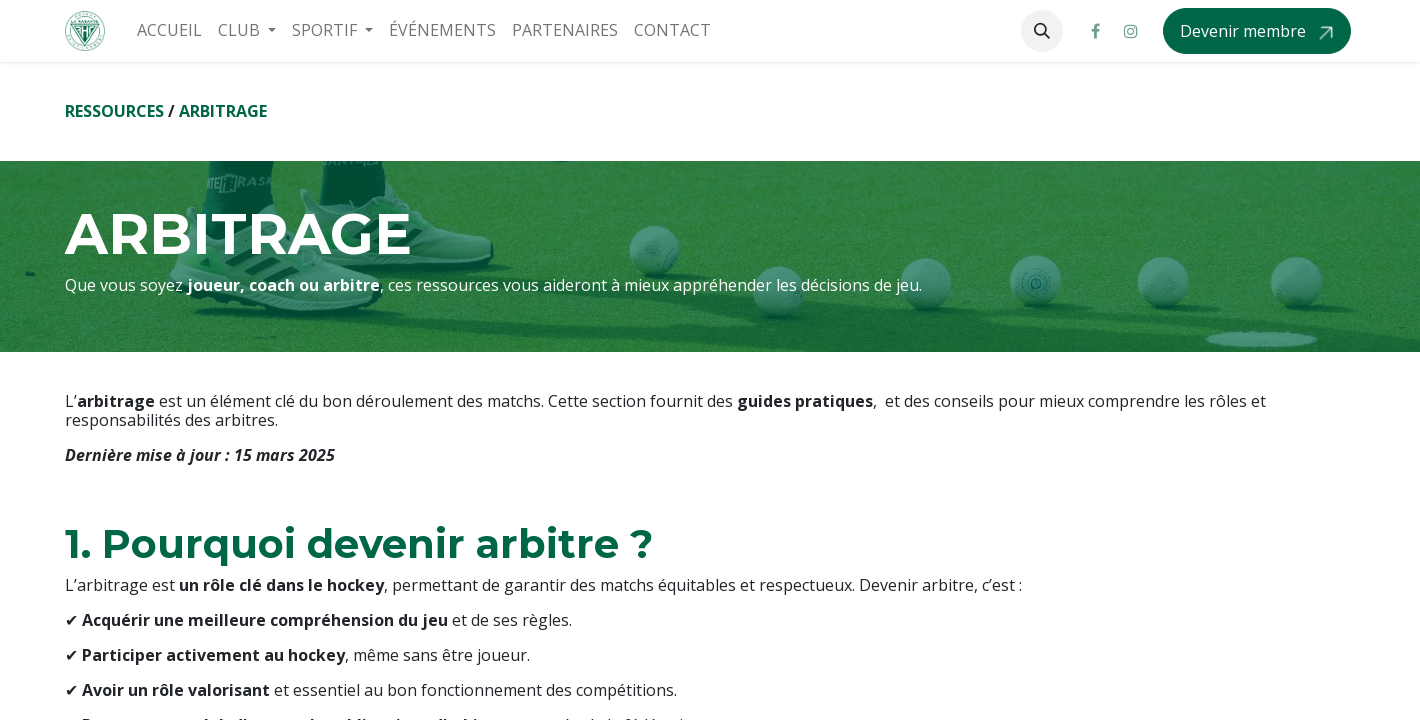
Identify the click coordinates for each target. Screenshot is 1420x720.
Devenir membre (1245, 31)
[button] (1042, 31)
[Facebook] (1095, 31)
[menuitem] (169, 30)
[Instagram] (1131, 31)
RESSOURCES (114, 111)
